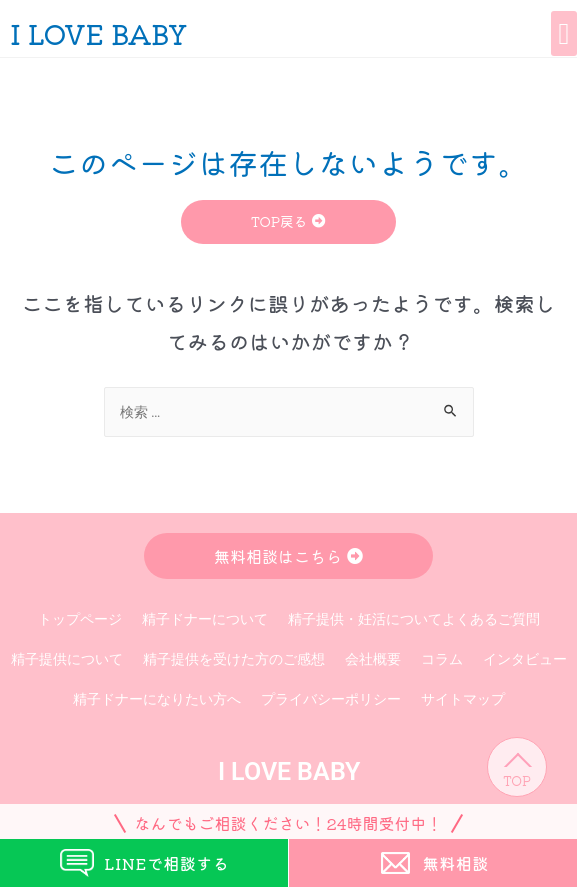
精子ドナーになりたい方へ (157, 699)
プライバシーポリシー (331, 699)
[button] (564, 33)
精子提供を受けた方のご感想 (234, 659)
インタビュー (525, 659)
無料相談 (433, 863)
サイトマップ (463, 699)
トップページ (80, 619)
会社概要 (373, 659)
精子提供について (67, 659)
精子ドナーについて (205, 619)
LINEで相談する (143, 863)
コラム (442, 659)
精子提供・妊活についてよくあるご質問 (414, 619)
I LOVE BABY (98, 33)
